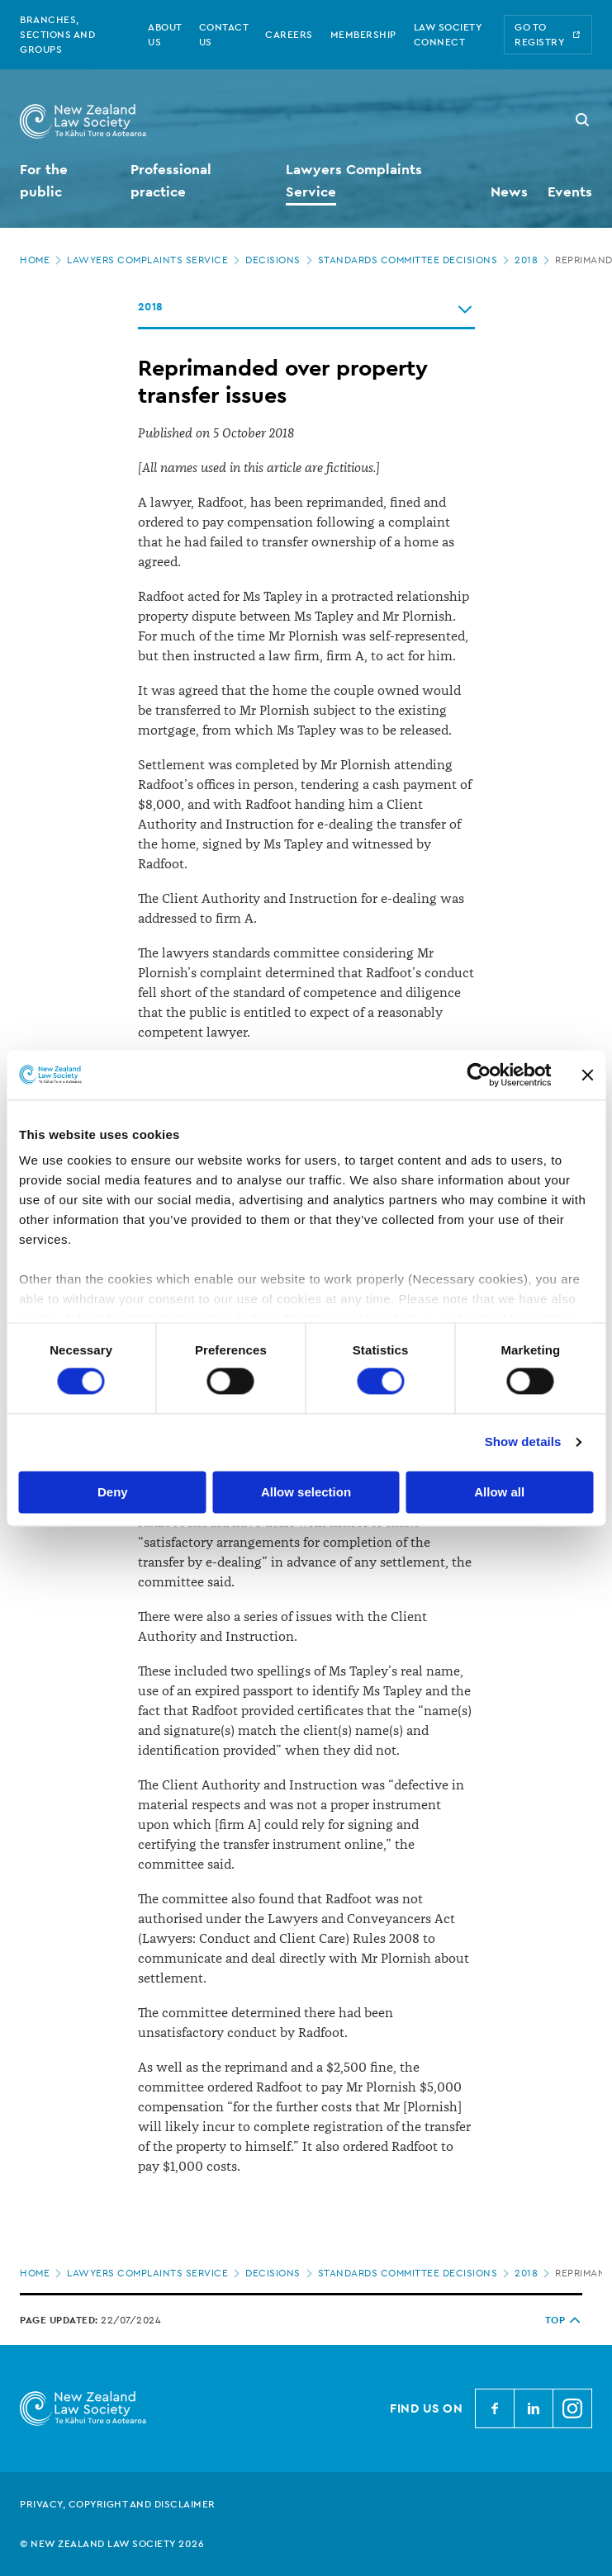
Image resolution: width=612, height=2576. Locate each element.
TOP (564, 2320)
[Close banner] (587, 1074)
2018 (534, 260)
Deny (112, 1492)
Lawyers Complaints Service (155, 260)
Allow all (499, 1492)
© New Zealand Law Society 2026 (112, 2543)
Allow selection (306, 1492)
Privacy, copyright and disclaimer (118, 2504)
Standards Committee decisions (415, 260)
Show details (523, 1442)
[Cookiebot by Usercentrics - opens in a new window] (478, 1074)
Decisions (280, 260)
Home (42, 260)
